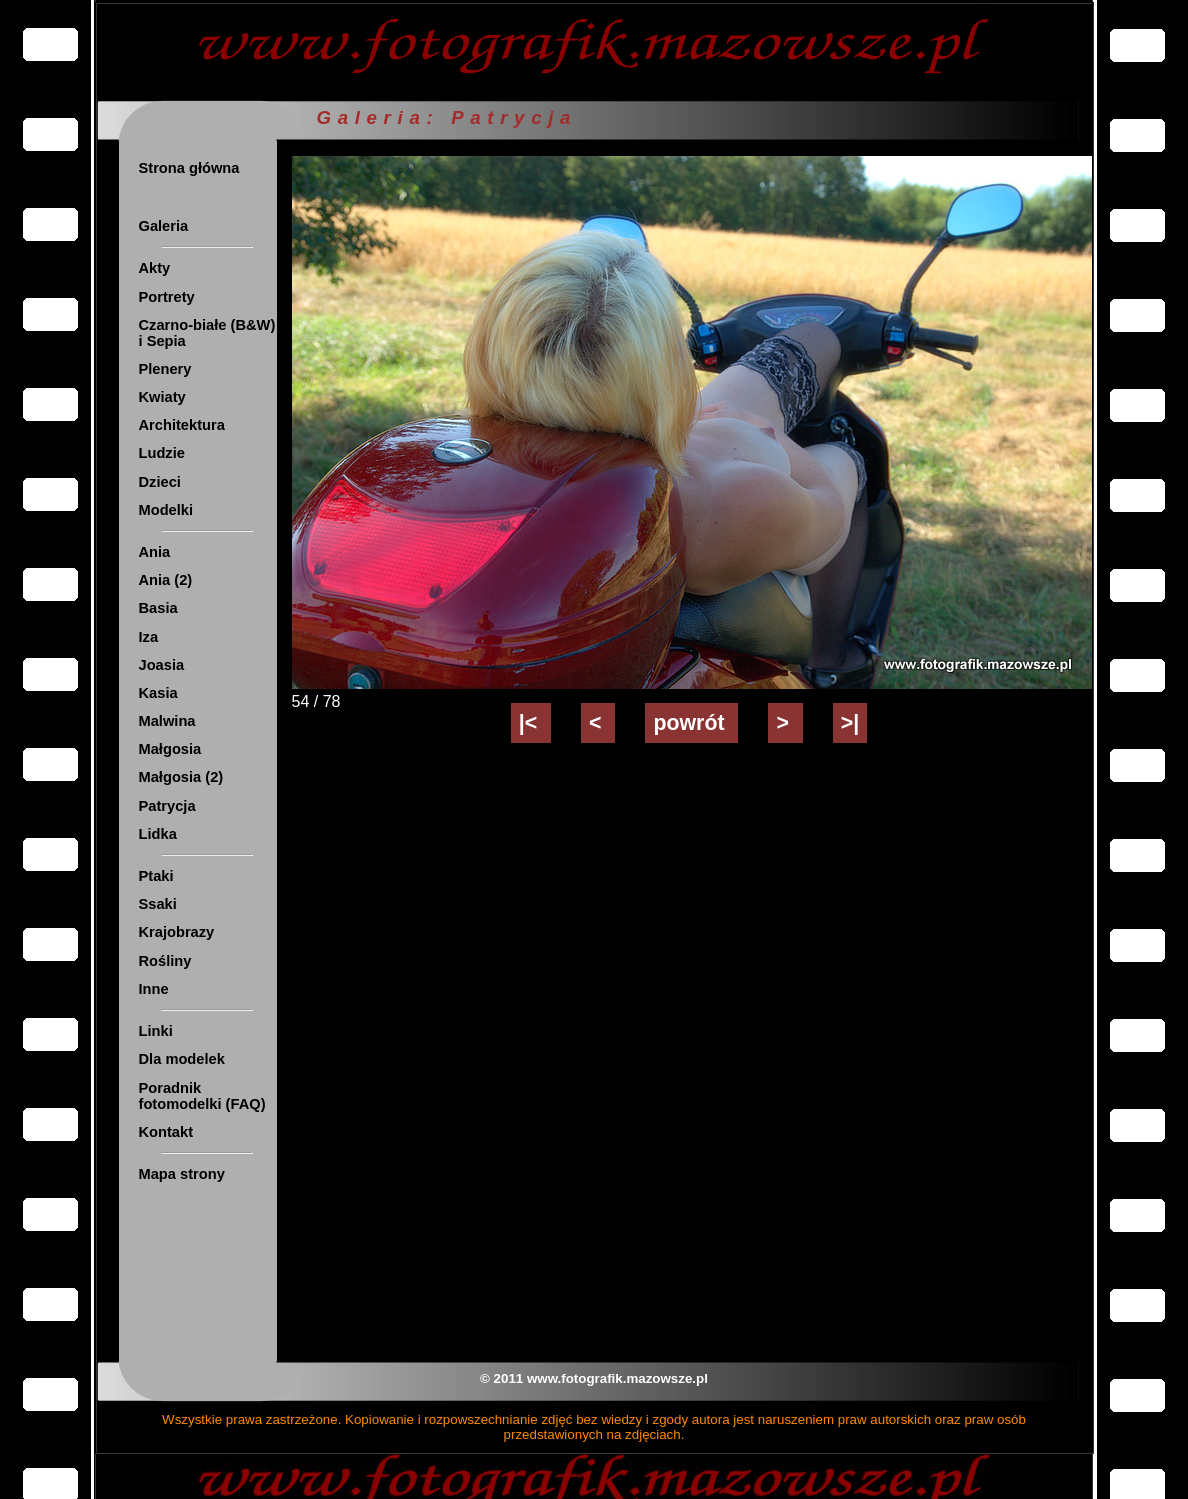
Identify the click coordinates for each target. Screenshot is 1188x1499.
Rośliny (165, 961)
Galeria (164, 226)
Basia (158, 608)
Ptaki (156, 876)
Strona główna (189, 168)
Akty (155, 268)
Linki (156, 1031)
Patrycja (167, 806)
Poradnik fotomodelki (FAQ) (202, 1096)
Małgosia (170, 749)
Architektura (182, 425)
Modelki (166, 510)
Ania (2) (166, 580)
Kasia (158, 693)
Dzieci (160, 482)
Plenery (165, 369)
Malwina (167, 721)
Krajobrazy (177, 932)
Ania (155, 552)
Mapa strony (182, 1174)
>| (850, 723)
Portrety (167, 297)
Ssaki (158, 904)
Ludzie (162, 453)
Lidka (158, 834)
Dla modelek (182, 1059)
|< (531, 723)
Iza (149, 637)
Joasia (162, 665)
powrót (691, 723)
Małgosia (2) (181, 777)
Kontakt (166, 1132)
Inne (154, 989)
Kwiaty (162, 397)
